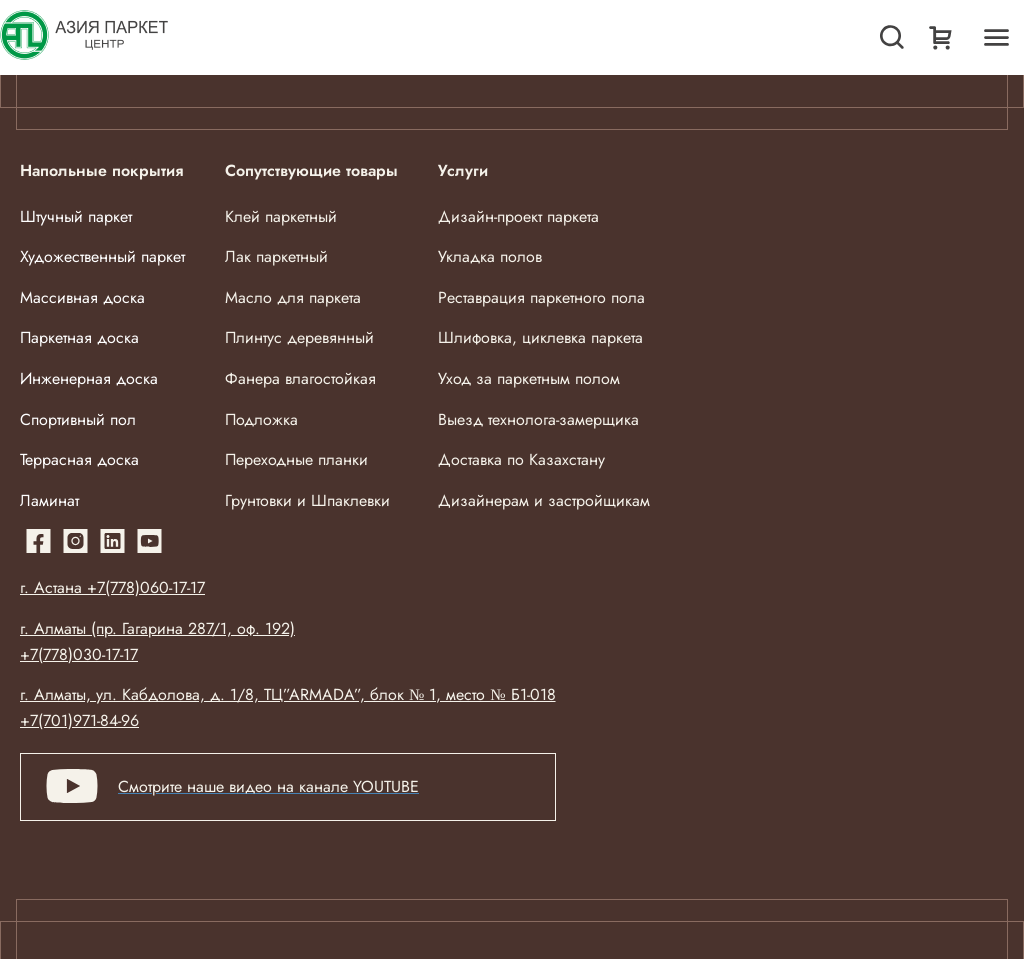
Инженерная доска (89, 378)
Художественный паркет (102, 256)
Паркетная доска (79, 337)
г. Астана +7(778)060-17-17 (112, 587)
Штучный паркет (76, 216)
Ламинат (49, 500)
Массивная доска (82, 297)
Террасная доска (79, 459)
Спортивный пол (78, 419)
